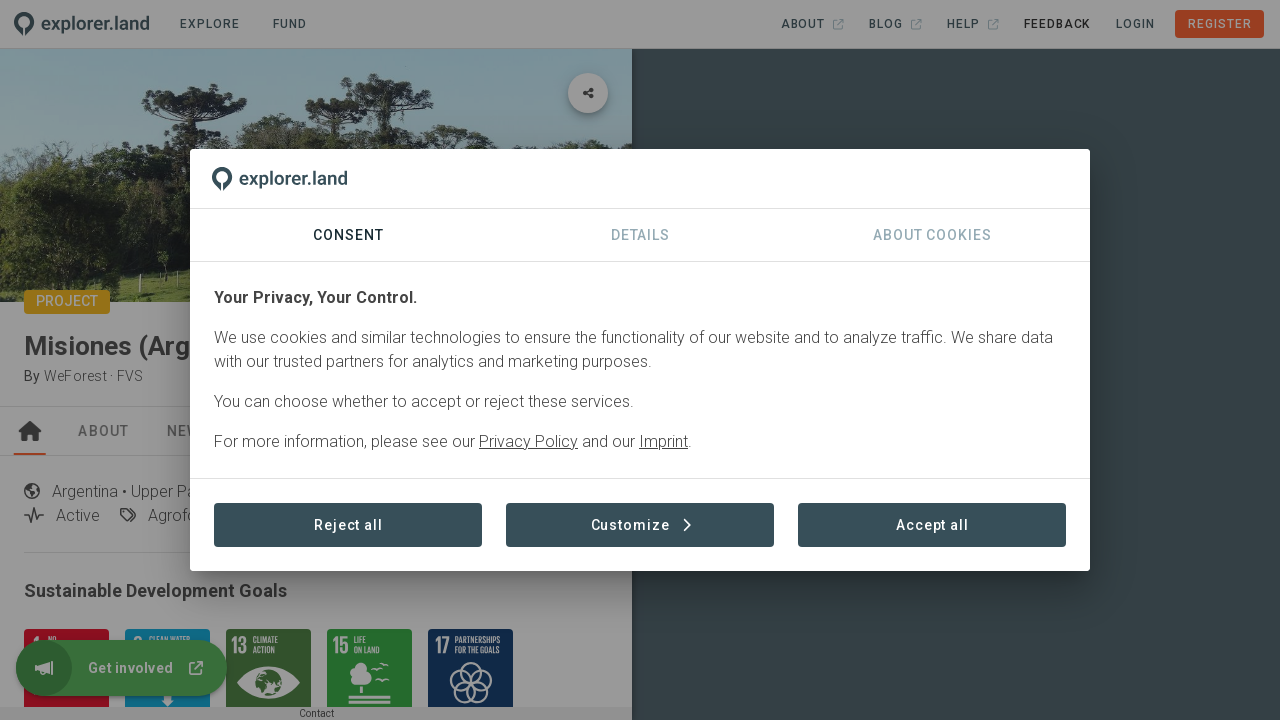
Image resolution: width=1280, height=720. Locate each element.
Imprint (663, 441)
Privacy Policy (528, 441)
